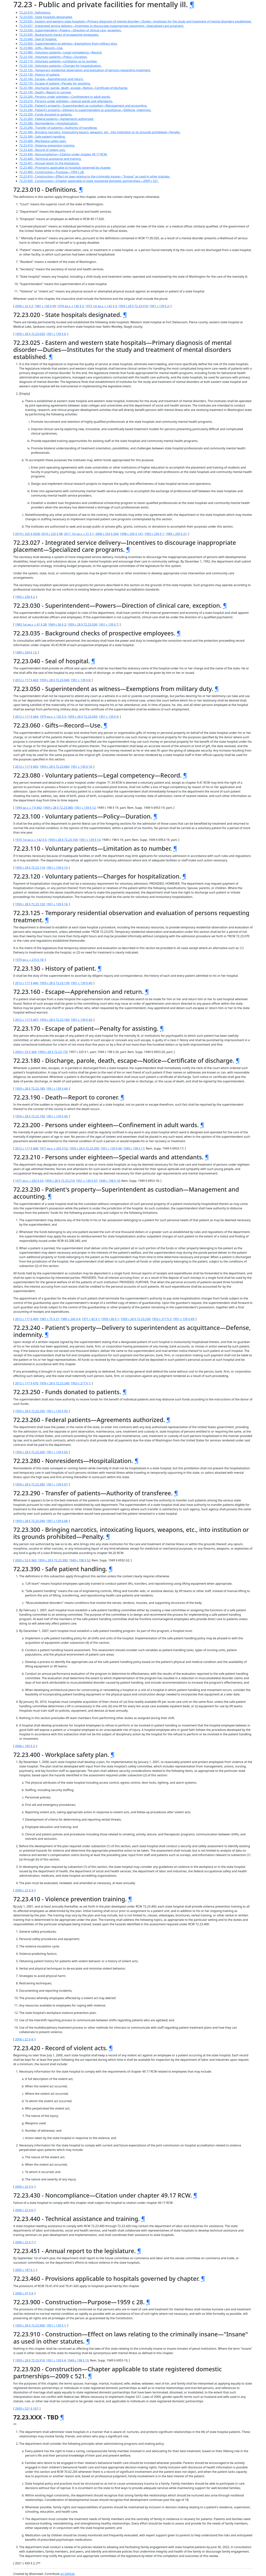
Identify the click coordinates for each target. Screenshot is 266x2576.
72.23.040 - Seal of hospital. (38, 39)
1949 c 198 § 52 (79, 1560)
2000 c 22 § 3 (24, 1890)
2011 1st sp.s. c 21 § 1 (79, 534)
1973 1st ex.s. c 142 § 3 (101, 306)
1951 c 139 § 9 (108, 717)
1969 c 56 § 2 (57, 624)
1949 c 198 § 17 (133, 1148)
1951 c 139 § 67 (56, 1484)
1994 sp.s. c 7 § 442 (28, 808)
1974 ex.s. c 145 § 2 (70, 306)
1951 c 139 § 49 (183, 1319)
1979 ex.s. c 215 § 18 (29, 960)
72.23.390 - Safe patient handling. (42, 137)
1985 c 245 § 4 (70, 1319)
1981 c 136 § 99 (45, 306)
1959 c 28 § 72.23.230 (135, 1319)
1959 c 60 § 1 (110, 1319)
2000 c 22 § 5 (24, 2187)
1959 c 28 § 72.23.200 (84, 1148)
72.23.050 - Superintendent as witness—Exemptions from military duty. (68, 44)
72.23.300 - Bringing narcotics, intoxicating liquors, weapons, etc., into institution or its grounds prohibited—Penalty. (99, 132)
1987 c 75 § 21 (49, 1319)
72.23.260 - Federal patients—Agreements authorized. (56, 119)
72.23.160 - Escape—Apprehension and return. (51, 79)
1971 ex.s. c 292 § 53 (29, 1181)
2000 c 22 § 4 (24, 2039)
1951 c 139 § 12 (85, 808)
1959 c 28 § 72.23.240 (54, 1383)
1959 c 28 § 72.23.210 (59, 1181)
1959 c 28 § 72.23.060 (54, 767)
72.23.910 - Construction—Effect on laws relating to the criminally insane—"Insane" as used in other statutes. (94, 176)
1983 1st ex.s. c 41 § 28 (30, 624)
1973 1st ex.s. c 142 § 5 (30, 840)
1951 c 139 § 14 (89, 840)
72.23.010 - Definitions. (35, 13)
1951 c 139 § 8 (80, 680)
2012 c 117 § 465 (26, 767)
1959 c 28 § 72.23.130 (54, 983)
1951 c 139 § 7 (108, 624)
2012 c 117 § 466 (26, 983)
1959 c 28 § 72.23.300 (52, 1560)
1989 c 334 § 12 (25, 652)
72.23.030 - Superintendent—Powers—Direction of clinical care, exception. (70, 30)
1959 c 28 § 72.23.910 (30, 2360)
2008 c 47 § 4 (24, 2293)
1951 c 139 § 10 (81, 767)
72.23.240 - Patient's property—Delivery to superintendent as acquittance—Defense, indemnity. (85, 110)
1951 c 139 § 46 (111, 1148)
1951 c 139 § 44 (56, 1089)
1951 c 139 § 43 (81, 1020)
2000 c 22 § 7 (24, 2242)
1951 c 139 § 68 (56, 1521)
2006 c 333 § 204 (106, 534)
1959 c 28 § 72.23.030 (82, 624)
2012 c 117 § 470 (26, 1383)
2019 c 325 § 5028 (27, 534)
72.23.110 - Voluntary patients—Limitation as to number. (58, 61)
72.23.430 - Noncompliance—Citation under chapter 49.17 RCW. (63, 154)
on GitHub (67, 2574)
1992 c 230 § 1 (154, 534)
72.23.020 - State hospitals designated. (46, 17)
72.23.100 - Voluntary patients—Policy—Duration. (53, 57)
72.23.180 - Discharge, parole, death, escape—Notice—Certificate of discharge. (73, 88)
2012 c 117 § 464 (26, 717)
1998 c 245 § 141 (131, 534)
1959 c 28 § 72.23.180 (30, 1089)
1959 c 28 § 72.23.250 (30, 1411)
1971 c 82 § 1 (91, 1319)
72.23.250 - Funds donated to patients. (45, 114)
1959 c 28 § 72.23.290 (30, 1521)
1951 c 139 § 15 (56, 868)
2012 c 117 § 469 (26, 1319)
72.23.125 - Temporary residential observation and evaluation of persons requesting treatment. (85, 70)
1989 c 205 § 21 (176, 534)
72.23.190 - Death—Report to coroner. (45, 92)
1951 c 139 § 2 (159, 306)
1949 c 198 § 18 (109, 1181)
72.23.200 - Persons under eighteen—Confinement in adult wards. (65, 97)
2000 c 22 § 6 (24, 2210)
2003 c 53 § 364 (25, 1052)
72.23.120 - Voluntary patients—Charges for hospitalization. (60, 66)
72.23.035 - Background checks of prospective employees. (59, 35)
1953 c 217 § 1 (80, 1383)
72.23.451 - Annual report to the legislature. (49, 163)
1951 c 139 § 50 (56, 1411)
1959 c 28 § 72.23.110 (30, 868)
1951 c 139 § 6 (56, 334)
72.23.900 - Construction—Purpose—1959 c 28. (51, 172)
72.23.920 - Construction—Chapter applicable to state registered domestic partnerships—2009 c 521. (89, 181)
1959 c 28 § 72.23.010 (133, 306)
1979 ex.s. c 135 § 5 (53, 717)
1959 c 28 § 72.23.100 (63, 840)
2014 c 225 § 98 (51, 534)
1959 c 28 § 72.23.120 (30, 904)
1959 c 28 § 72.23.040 (54, 680)
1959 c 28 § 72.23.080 (58, 808)
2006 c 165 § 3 (25, 1746)
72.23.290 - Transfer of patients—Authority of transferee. (58, 128)
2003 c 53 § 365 (25, 1560)
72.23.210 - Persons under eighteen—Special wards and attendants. (66, 101)
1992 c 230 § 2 (25, 597)
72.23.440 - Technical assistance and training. (50, 159)
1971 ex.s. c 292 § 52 (54, 1148)
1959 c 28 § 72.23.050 (82, 717)
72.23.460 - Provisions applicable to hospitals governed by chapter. (65, 168)
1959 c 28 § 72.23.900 (30, 2325)
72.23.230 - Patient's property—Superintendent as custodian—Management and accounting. (83, 106)
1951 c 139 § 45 (56, 1116)
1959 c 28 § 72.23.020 (30, 334)
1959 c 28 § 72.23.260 (30, 1452)
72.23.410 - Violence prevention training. (47, 145)
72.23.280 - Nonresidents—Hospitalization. (48, 123)
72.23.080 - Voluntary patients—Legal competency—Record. (60, 52)
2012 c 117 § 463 (26, 680)
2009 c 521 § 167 (26, 2409)
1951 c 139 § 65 (56, 1452)
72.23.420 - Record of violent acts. (42, 150)
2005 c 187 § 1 (25, 2270)
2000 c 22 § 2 (24, 306)
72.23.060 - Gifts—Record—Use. (41, 48)
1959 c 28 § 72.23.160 (54, 1020)
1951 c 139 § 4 (56, 2360)
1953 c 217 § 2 (161, 1319)
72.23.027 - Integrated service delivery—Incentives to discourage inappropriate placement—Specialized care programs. (101, 26)
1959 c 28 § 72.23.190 (30, 1116)
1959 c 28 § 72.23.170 (52, 1052)
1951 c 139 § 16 (56, 904)
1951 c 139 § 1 (56, 2325)
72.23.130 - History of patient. (39, 75)
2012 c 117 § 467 (26, 1020)
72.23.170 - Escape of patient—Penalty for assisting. (55, 83)
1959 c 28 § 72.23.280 (30, 1484)
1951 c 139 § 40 (81, 983)
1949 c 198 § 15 (77, 2360)
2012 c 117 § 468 (26, 1148)
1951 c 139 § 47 (86, 1181)
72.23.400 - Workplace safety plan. (42, 141)
